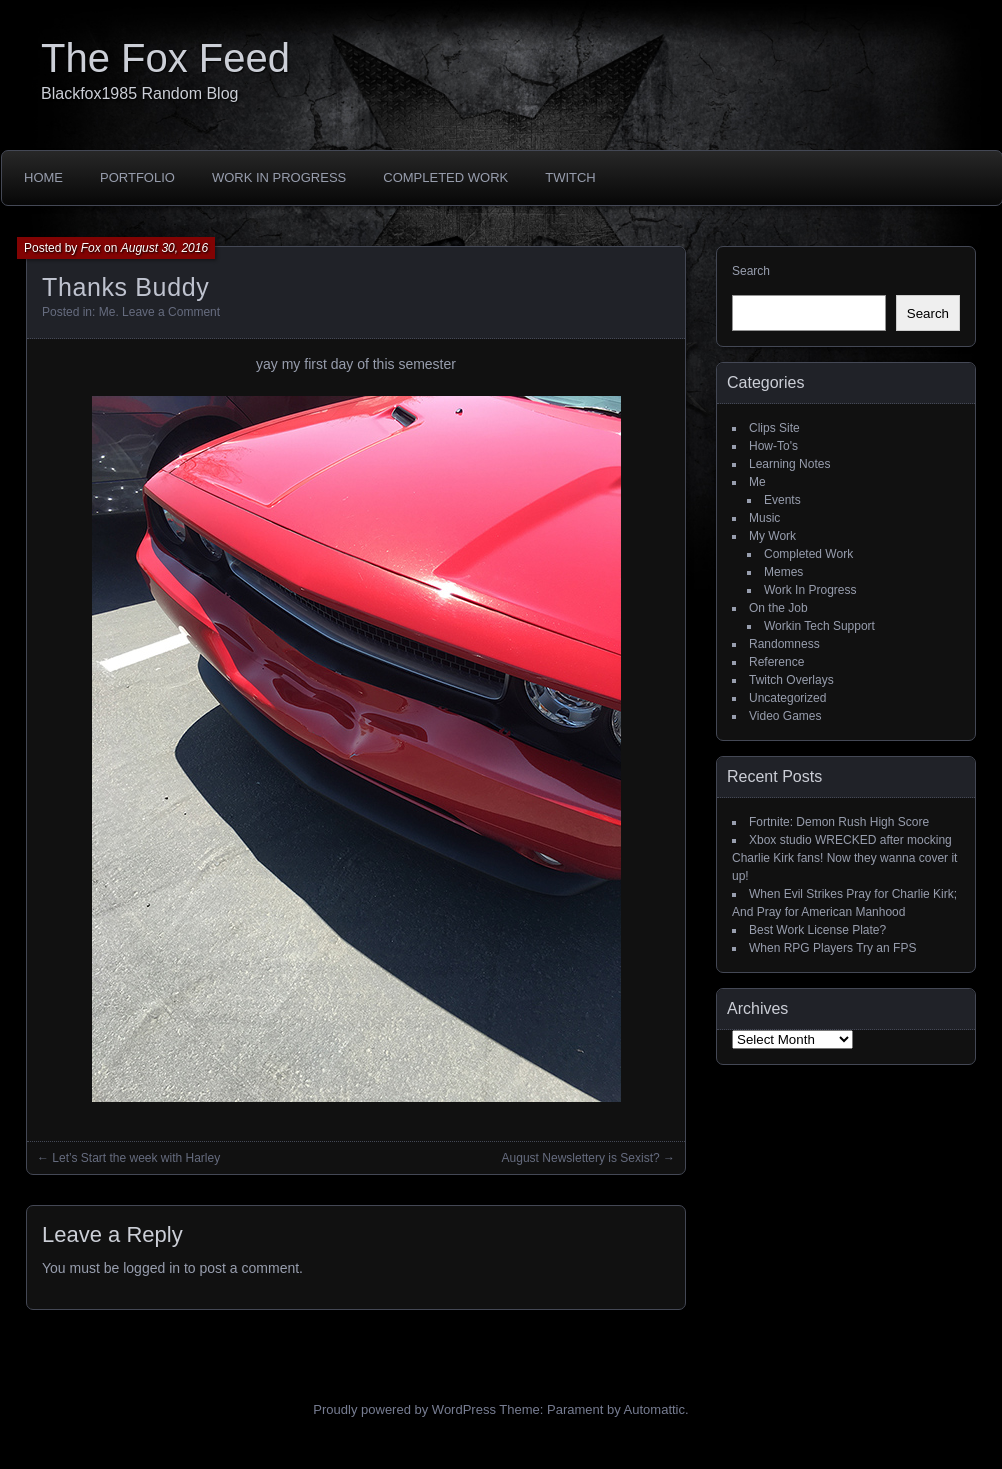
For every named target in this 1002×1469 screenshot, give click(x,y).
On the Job (778, 608)
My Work (772, 536)
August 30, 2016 (164, 248)
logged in (151, 1268)
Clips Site (774, 428)
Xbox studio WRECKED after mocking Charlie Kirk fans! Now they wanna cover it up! (844, 858)
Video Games (785, 716)
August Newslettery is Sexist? (581, 1158)
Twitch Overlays (791, 680)
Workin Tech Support (819, 626)
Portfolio (137, 177)
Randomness (784, 644)
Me (107, 312)
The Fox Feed (165, 58)
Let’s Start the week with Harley (136, 1158)
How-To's (773, 446)
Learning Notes (789, 464)
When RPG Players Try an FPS (832, 948)
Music (764, 518)
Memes (783, 572)
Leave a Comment (171, 312)
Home (43, 177)
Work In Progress (279, 177)
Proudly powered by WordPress (404, 1409)
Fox (91, 248)
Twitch (570, 177)
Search (751, 271)
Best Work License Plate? (817, 930)
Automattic (654, 1409)
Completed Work (445, 177)
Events (782, 500)
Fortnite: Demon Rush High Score (839, 822)
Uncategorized (787, 698)
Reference (776, 662)
